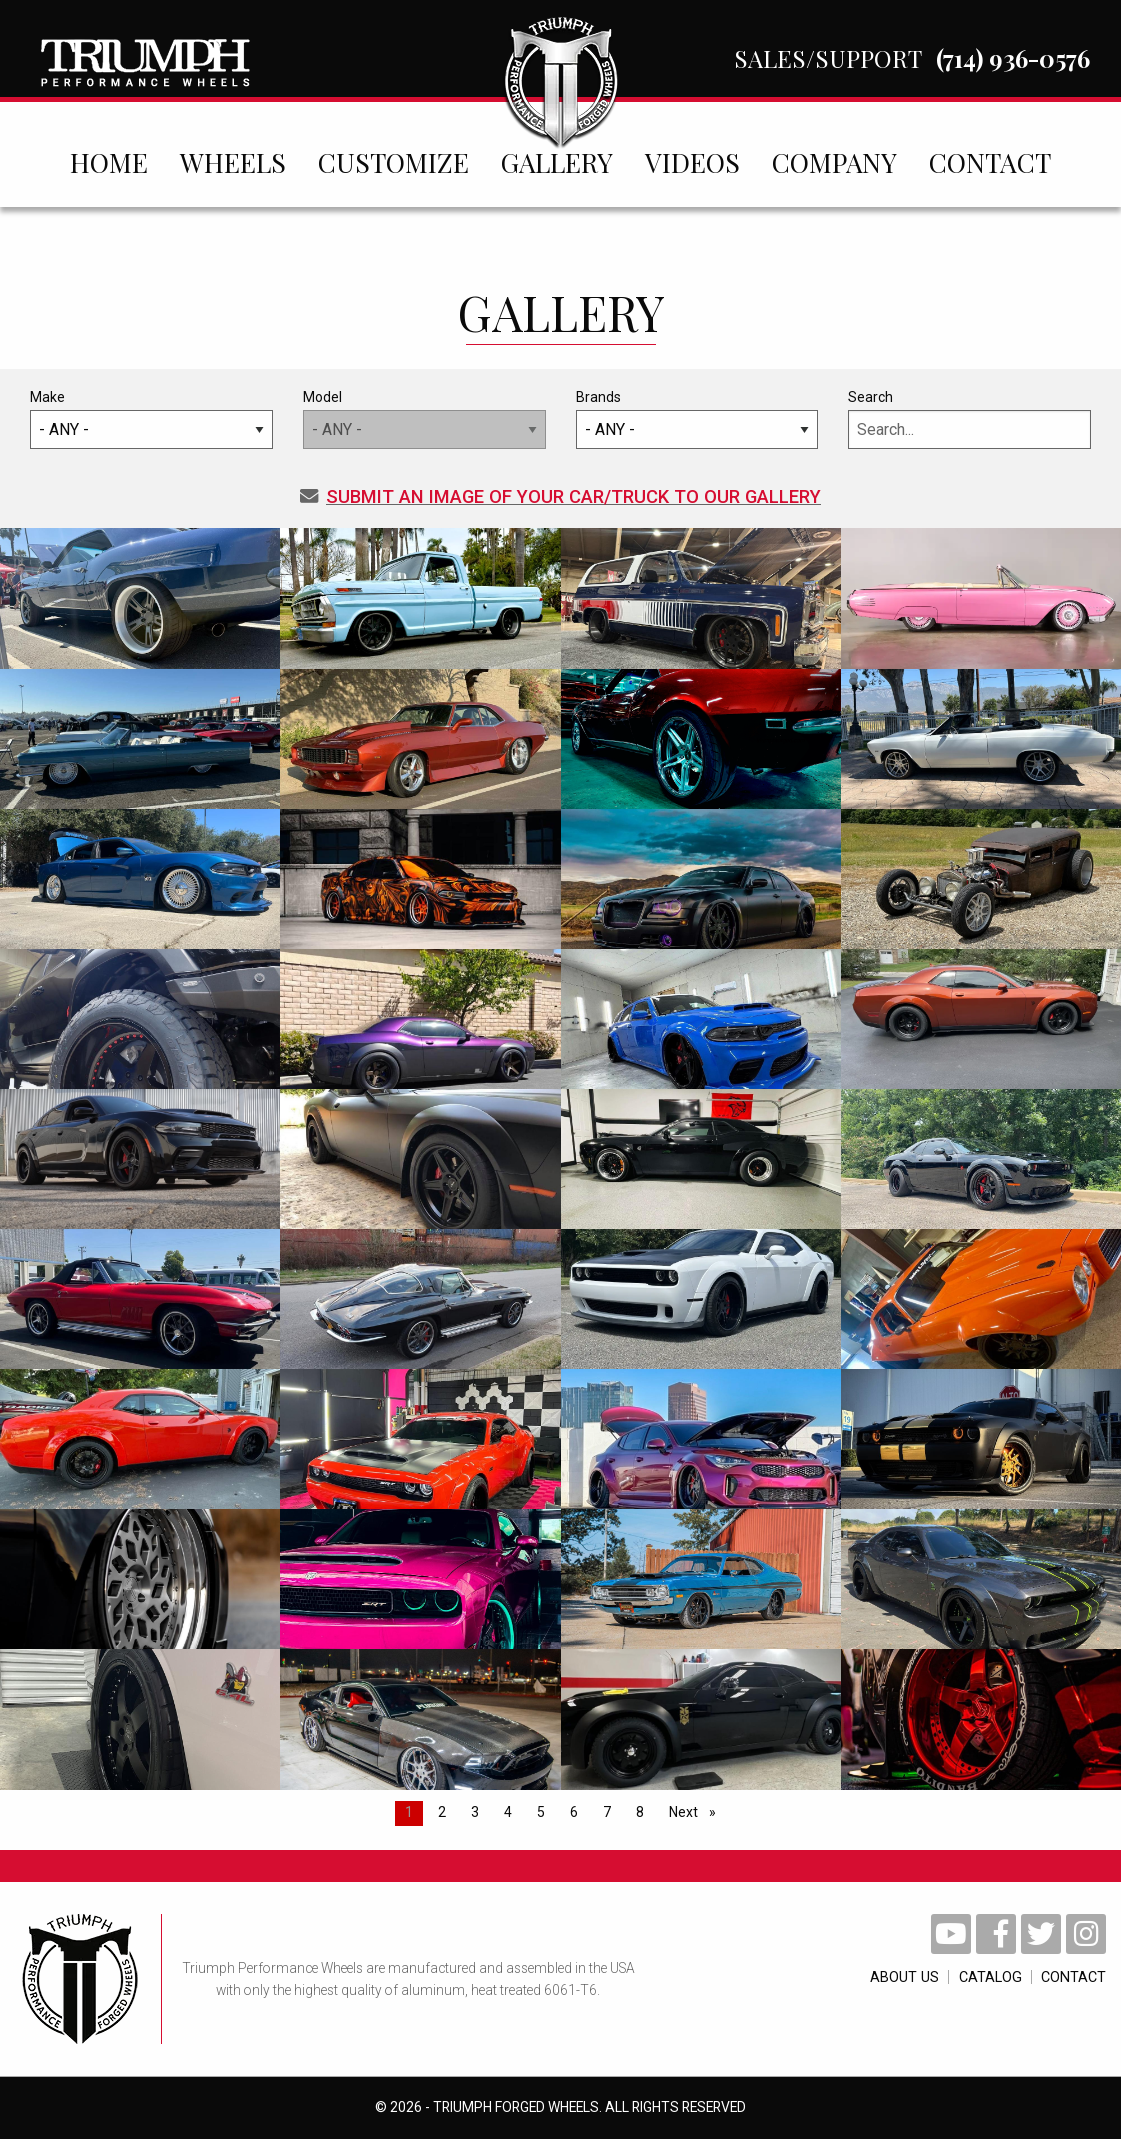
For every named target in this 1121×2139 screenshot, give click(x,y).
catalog (971, 1978)
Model (424, 419)
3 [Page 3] (475, 1812)
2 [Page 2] (442, 1812)
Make (151, 419)
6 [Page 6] (574, 1812)
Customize (393, 162)
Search (969, 419)
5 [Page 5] (541, 1812)
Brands (697, 419)
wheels (233, 162)
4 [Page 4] (508, 1812)
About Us (868, 1978)
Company (834, 162)
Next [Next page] (697, 1810)
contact (990, 162)
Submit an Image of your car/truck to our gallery (560, 496)
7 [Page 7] (607, 1812)
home (109, 162)
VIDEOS (692, 162)
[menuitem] (109, 162)
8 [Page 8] (640, 1812)
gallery (557, 162)
